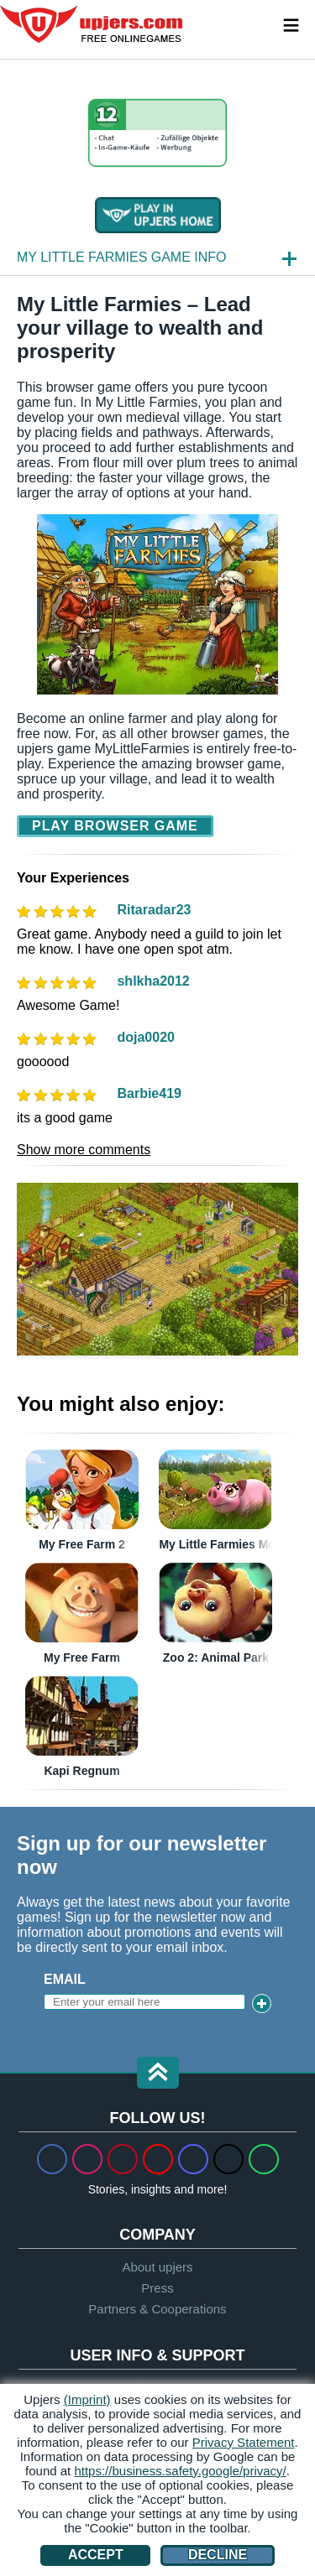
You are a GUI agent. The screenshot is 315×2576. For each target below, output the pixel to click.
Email (65, 1979)
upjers (92, 24)
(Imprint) (87, 2399)
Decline (217, 2554)
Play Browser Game (115, 826)
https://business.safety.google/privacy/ (180, 2471)
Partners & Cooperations (157, 2309)
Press (157, 2288)
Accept (95, 2554)
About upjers (157, 2267)
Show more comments (83, 1149)
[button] (158, 2074)
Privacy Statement (243, 2442)
